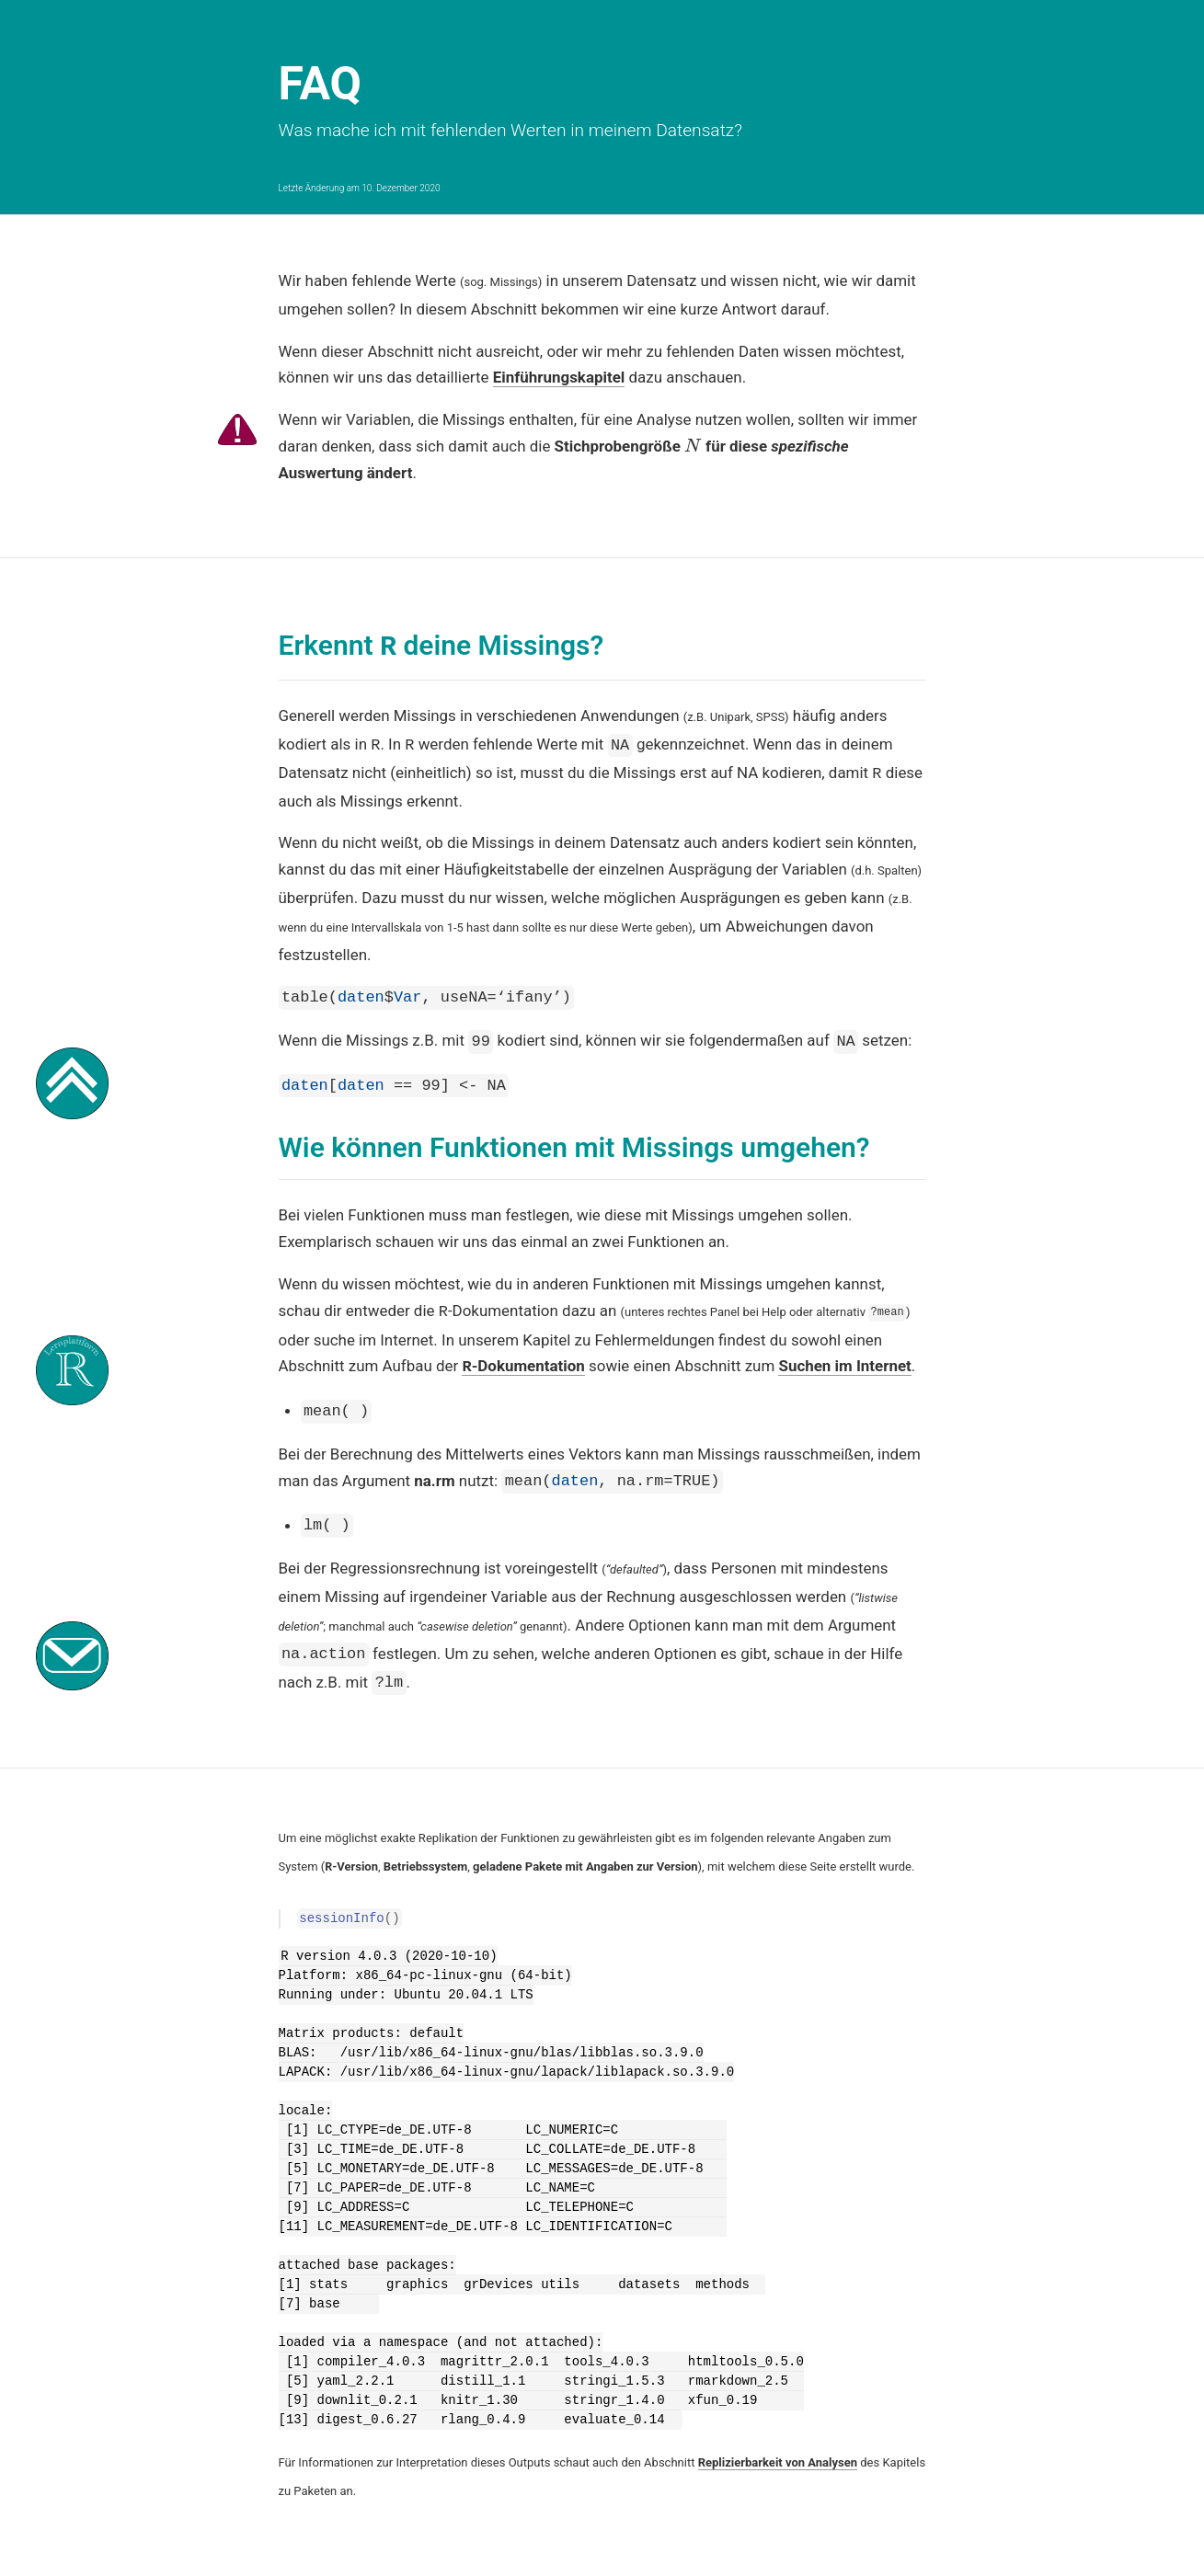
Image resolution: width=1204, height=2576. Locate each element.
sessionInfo (341, 1900)
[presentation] (693, 446)
